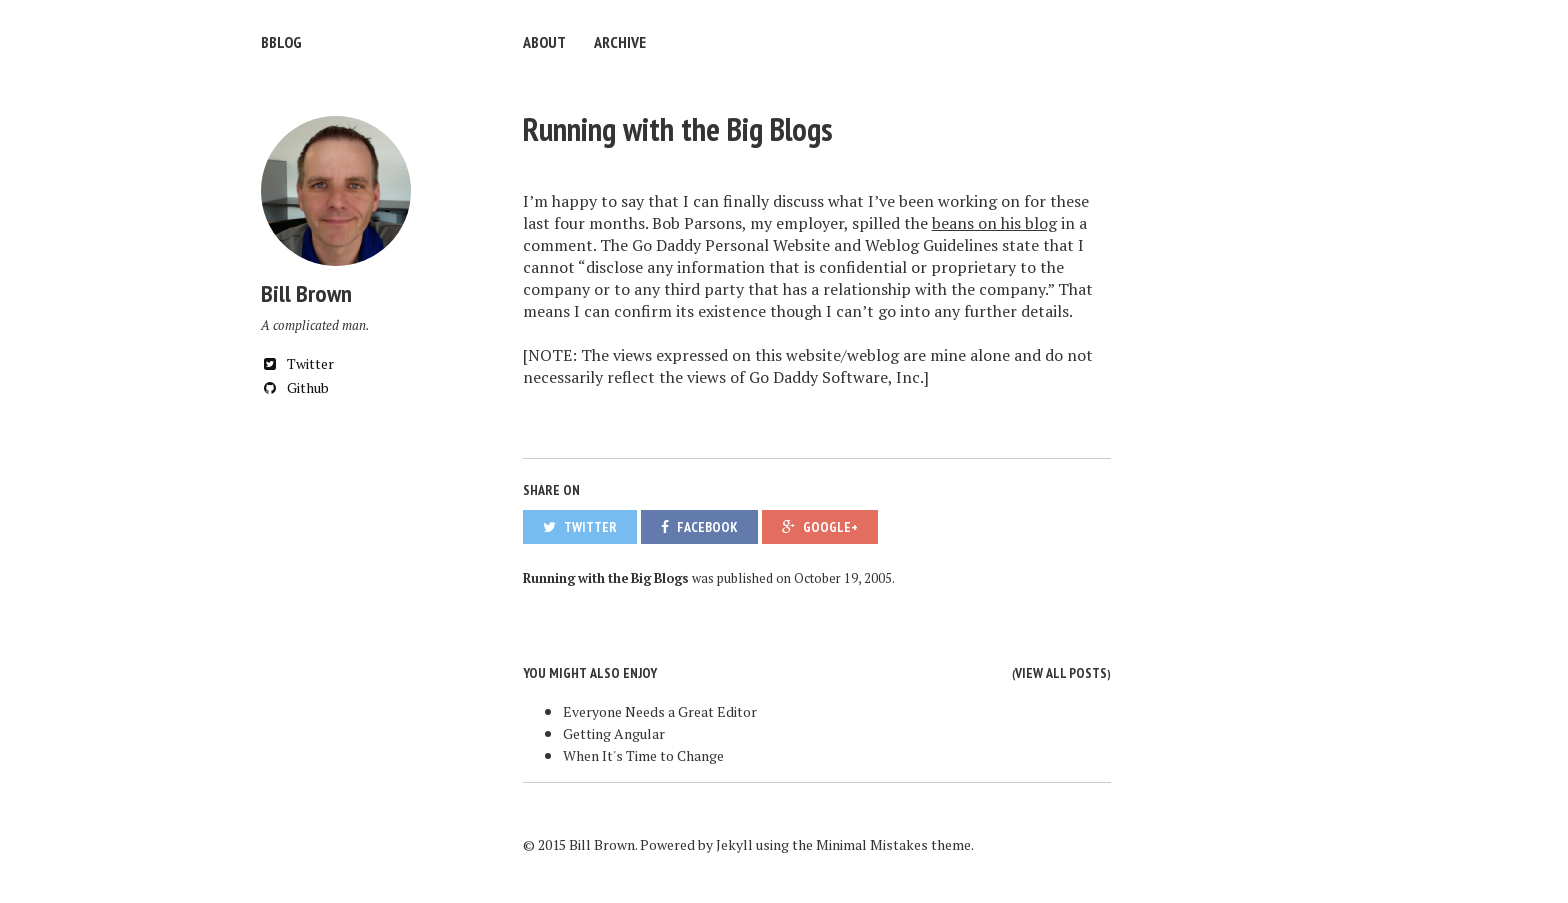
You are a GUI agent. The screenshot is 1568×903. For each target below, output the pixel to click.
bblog (281, 42)
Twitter (297, 363)
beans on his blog (994, 223)
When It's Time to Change (643, 755)
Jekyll (734, 844)
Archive (620, 42)
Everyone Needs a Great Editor (660, 711)
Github (295, 387)
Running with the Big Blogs (678, 129)
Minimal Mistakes (872, 844)
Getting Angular (614, 733)
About (544, 42)
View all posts (1061, 673)
